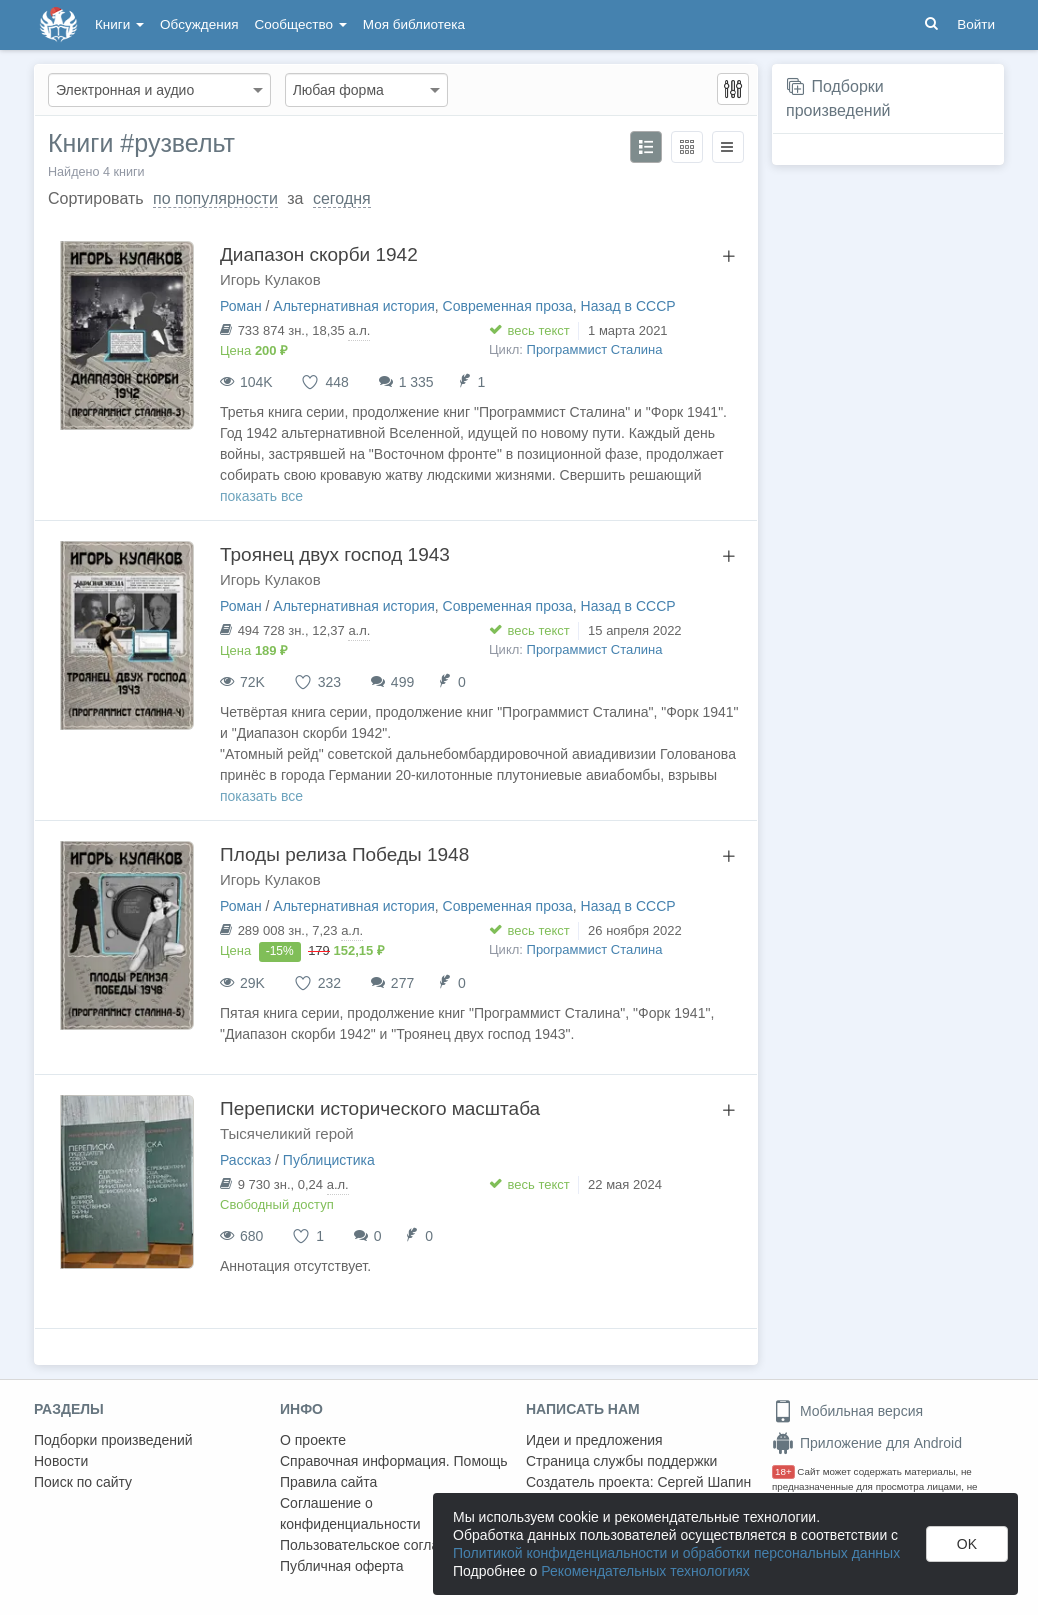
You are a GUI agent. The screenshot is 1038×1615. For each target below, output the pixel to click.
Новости (61, 1461)
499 (402, 682)
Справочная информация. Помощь (394, 1461)
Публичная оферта (342, 1566)
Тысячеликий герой (287, 1133)
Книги (119, 24)
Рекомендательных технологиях (645, 1571)
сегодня (342, 198)
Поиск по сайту (83, 1482)
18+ (783, 1471)
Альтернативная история (353, 306)
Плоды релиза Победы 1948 (344, 854)
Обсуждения (199, 24)
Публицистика (329, 1160)
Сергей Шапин (704, 1482)
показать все (261, 496)
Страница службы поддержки (621, 1461)
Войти (976, 24)
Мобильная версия (847, 1411)
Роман (241, 306)
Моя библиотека (414, 24)
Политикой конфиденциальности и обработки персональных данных (676, 1553)
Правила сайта (328, 1482)
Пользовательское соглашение (381, 1545)
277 (402, 983)
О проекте (313, 1440)
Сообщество (301, 24)
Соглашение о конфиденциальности (350, 1513)
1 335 (416, 382)
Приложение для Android (867, 1443)
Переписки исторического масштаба (380, 1108)
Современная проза (508, 306)
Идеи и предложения (594, 1440)
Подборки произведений (113, 1440)
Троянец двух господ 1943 (335, 554)
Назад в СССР (628, 306)
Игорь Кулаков (270, 279)
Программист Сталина (595, 349)
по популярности (215, 198)
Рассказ (245, 1160)
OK (967, 1544)
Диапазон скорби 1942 (319, 254)
